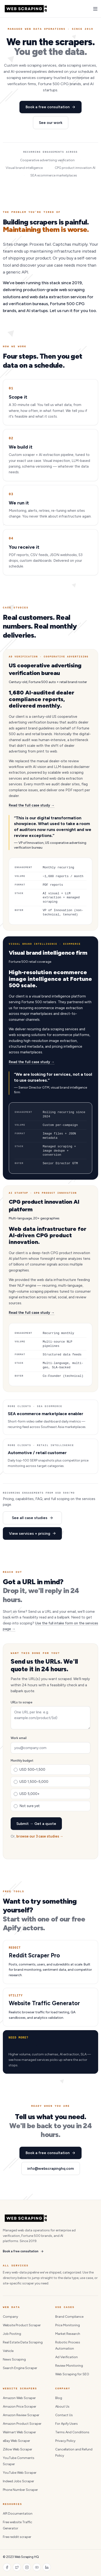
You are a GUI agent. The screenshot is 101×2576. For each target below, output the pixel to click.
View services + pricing (32, 1533)
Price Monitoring (67, 2325)
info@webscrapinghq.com (50, 2168)
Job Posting (12, 2334)
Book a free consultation (50, 107)
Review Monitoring (69, 2366)
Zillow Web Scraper (17, 2449)
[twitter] (17, 2567)
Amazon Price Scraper (19, 2407)
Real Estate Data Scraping (23, 2342)
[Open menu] (95, 9)
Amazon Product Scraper (22, 2424)
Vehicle (8, 2351)
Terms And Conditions (72, 2432)
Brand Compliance (69, 2317)
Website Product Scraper (22, 2325)
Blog (58, 2398)
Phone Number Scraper (20, 2490)
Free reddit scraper (17, 2537)
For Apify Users (66, 2424)
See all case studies (32, 1517)
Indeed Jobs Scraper (18, 2481)
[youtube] (37, 2567)
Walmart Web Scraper (19, 2432)
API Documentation (17, 2514)
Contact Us (64, 2415)
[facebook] (7, 2567)
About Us (62, 2407)
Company (10, 2317)
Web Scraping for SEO (72, 2374)
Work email (19, 1738)
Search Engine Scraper (20, 2368)
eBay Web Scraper (16, 2441)
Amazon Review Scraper (21, 2415)
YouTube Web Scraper (20, 2473)
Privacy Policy (65, 2441)
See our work (50, 122)
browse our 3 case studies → (39, 1836)
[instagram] (27, 2567)
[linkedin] (47, 2567)
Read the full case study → (32, 805)
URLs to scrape (21, 1702)
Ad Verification (66, 2357)
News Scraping (14, 2359)
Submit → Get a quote (36, 1823)
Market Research (67, 2334)
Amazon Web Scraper (19, 2398)
